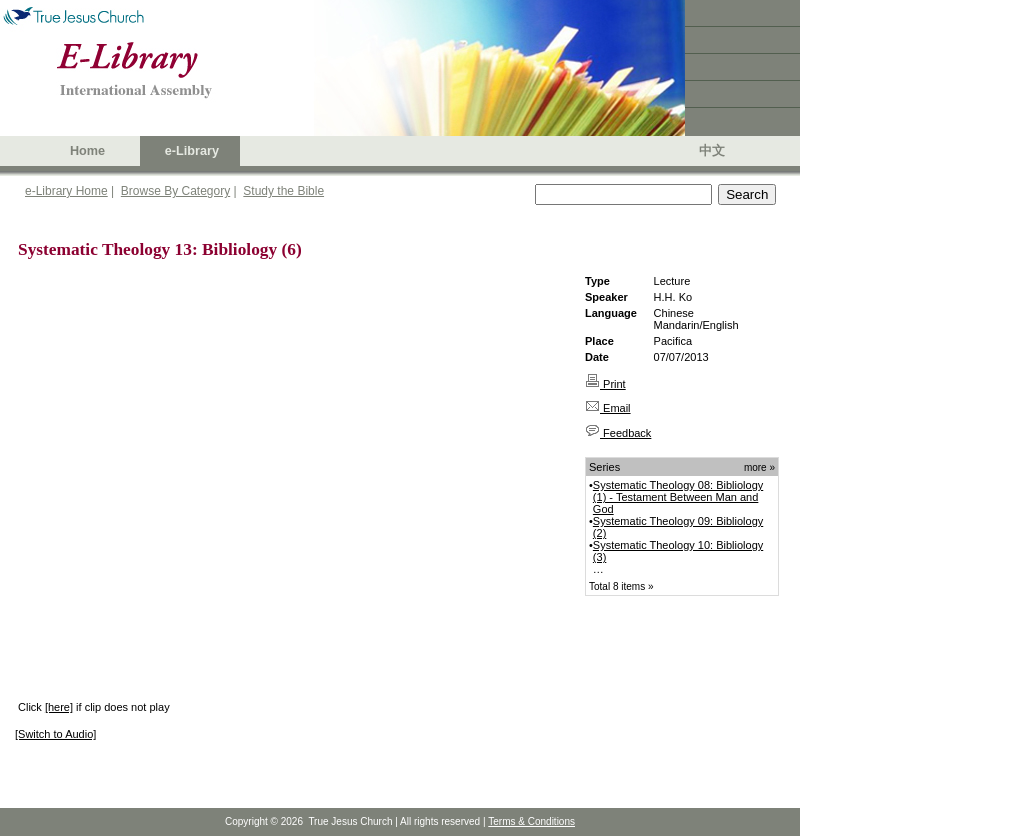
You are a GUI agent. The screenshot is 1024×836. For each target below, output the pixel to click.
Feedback (618, 433)
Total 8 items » (621, 586)
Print (605, 384)
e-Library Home (66, 191)
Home (87, 151)
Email (608, 408)
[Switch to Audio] (55, 734)
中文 (712, 151)
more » (759, 467)
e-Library (192, 151)
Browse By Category (175, 191)
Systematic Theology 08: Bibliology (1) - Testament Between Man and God (678, 497)
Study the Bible (283, 191)
